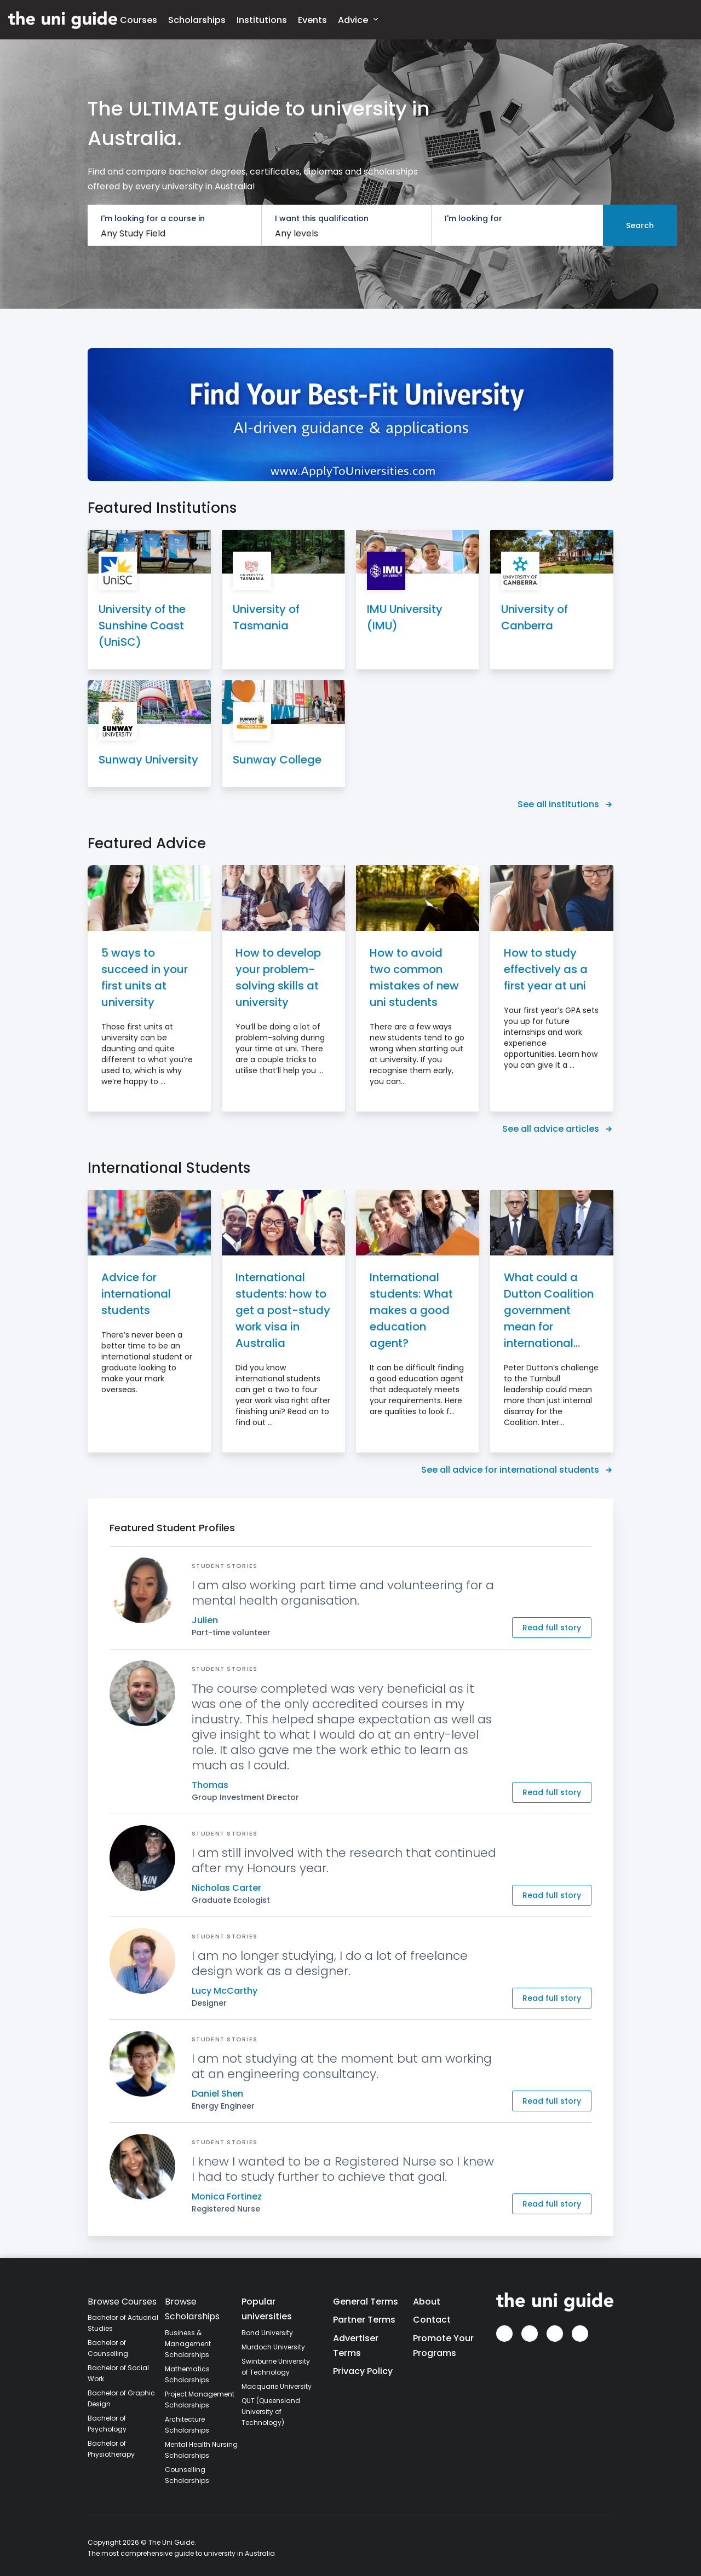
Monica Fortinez (227, 2196)
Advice (358, 19)
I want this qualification (322, 218)
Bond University (267, 2332)
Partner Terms (364, 2319)
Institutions (262, 20)
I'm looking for (473, 218)
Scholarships (197, 20)
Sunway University (148, 759)
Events (312, 20)
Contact (432, 2319)
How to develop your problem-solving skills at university (278, 977)
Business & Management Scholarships (188, 2343)
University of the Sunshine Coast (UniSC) (142, 625)
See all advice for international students (517, 1469)
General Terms (365, 2301)
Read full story (551, 1627)
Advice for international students (136, 1294)
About (426, 2301)
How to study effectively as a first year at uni (546, 969)
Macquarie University (277, 2386)
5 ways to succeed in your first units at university (144, 977)
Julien (205, 1620)
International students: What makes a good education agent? (411, 1310)
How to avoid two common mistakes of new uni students (414, 977)
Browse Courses (122, 2301)
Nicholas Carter (226, 1888)
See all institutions (565, 804)
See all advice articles (557, 1128)
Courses (138, 20)
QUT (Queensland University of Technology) (271, 2411)
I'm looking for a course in (153, 218)
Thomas (210, 1785)
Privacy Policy (363, 2371)
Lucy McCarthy (224, 1990)
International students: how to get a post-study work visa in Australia (282, 1310)
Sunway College (277, 759)
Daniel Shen (217, 2093)
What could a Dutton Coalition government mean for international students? (549, 1310)
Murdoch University (273, 2347)
